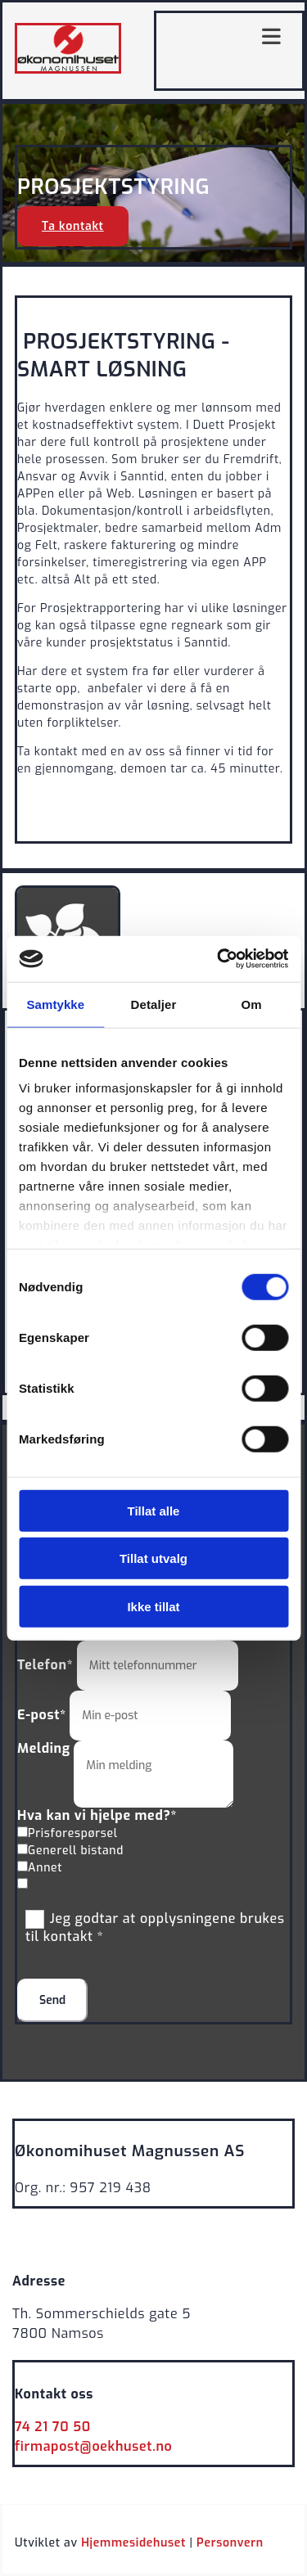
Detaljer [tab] (154, 1004)
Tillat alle (154, 1510)
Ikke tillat (153, 1606)
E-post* (41, 1714)
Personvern (230, 2543)
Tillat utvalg (153, 1558)
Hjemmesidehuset (133, 2543)
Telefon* (45, 1664)
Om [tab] (252, 1004)
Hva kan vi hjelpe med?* (97, 1815)
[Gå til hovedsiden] (68, 70)
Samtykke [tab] (55, 1004)
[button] (73, 226)
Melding (43, 1748)
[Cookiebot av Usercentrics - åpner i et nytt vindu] (218, 959)
